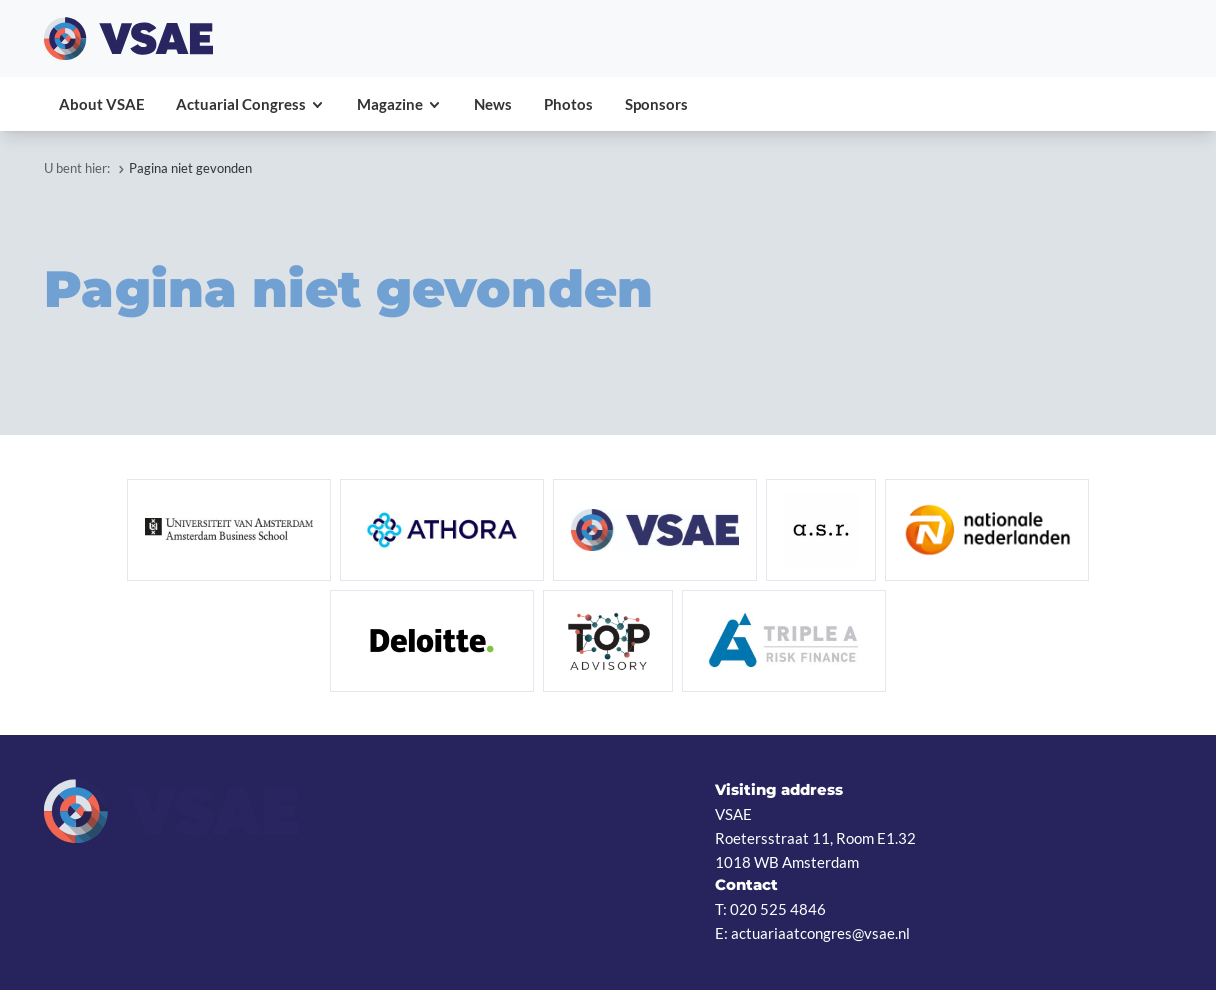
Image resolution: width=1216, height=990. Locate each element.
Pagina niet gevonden (190, 168)
